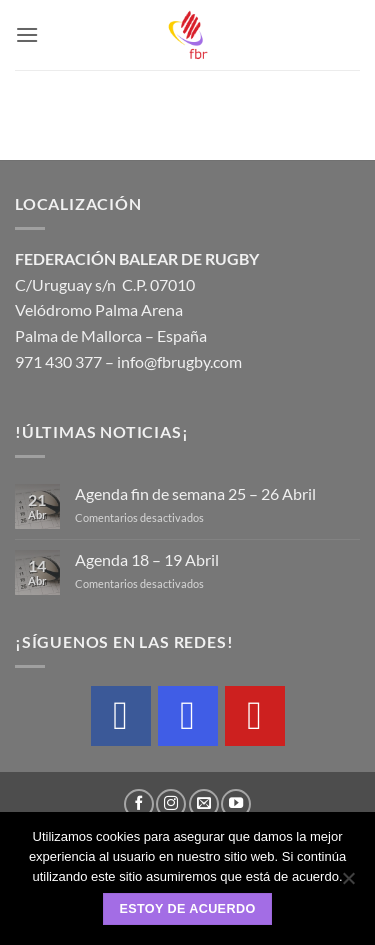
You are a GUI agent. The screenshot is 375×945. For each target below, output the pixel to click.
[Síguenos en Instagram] (171, 804)
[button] (27, 34)
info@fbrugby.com (179, 361)
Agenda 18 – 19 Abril (147, 559)
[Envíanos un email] (204, 804)
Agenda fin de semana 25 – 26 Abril (195, 493)
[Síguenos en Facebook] (139, 804)
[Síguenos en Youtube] (236, 804)
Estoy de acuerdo (187, 909)
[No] (348, 884)
